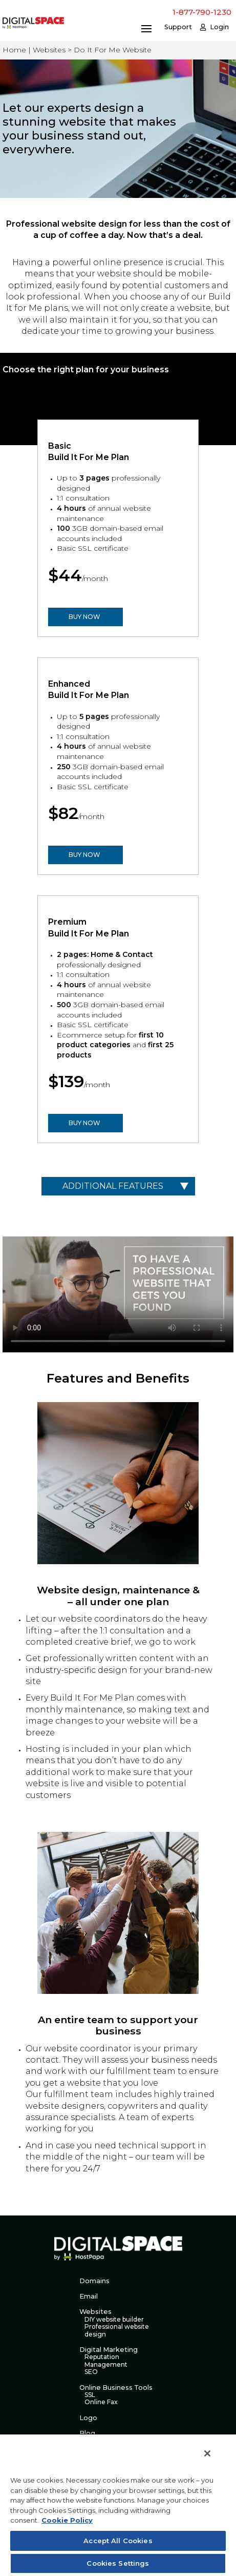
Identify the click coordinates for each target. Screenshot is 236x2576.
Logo (88, 2418)
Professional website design (116, 2330)
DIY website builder (114, 2319)
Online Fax (101, 2402)
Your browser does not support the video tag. (118, 1294)
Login (219, 27)
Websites (95, 2311)
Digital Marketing (108, 2349)
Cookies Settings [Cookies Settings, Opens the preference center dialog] (118, 2563)
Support (178, 27)
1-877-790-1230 (202, 12)
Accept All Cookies (117, 2541)
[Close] (207, 2453)
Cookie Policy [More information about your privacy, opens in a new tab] (67, 2520)
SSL (89, 2395)
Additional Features (112, 1186)
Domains (94, 2281)
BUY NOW (84, 617)
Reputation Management (105, 2360)
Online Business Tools (116, 2387)
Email (88, 2296)
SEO (91, 2371)
